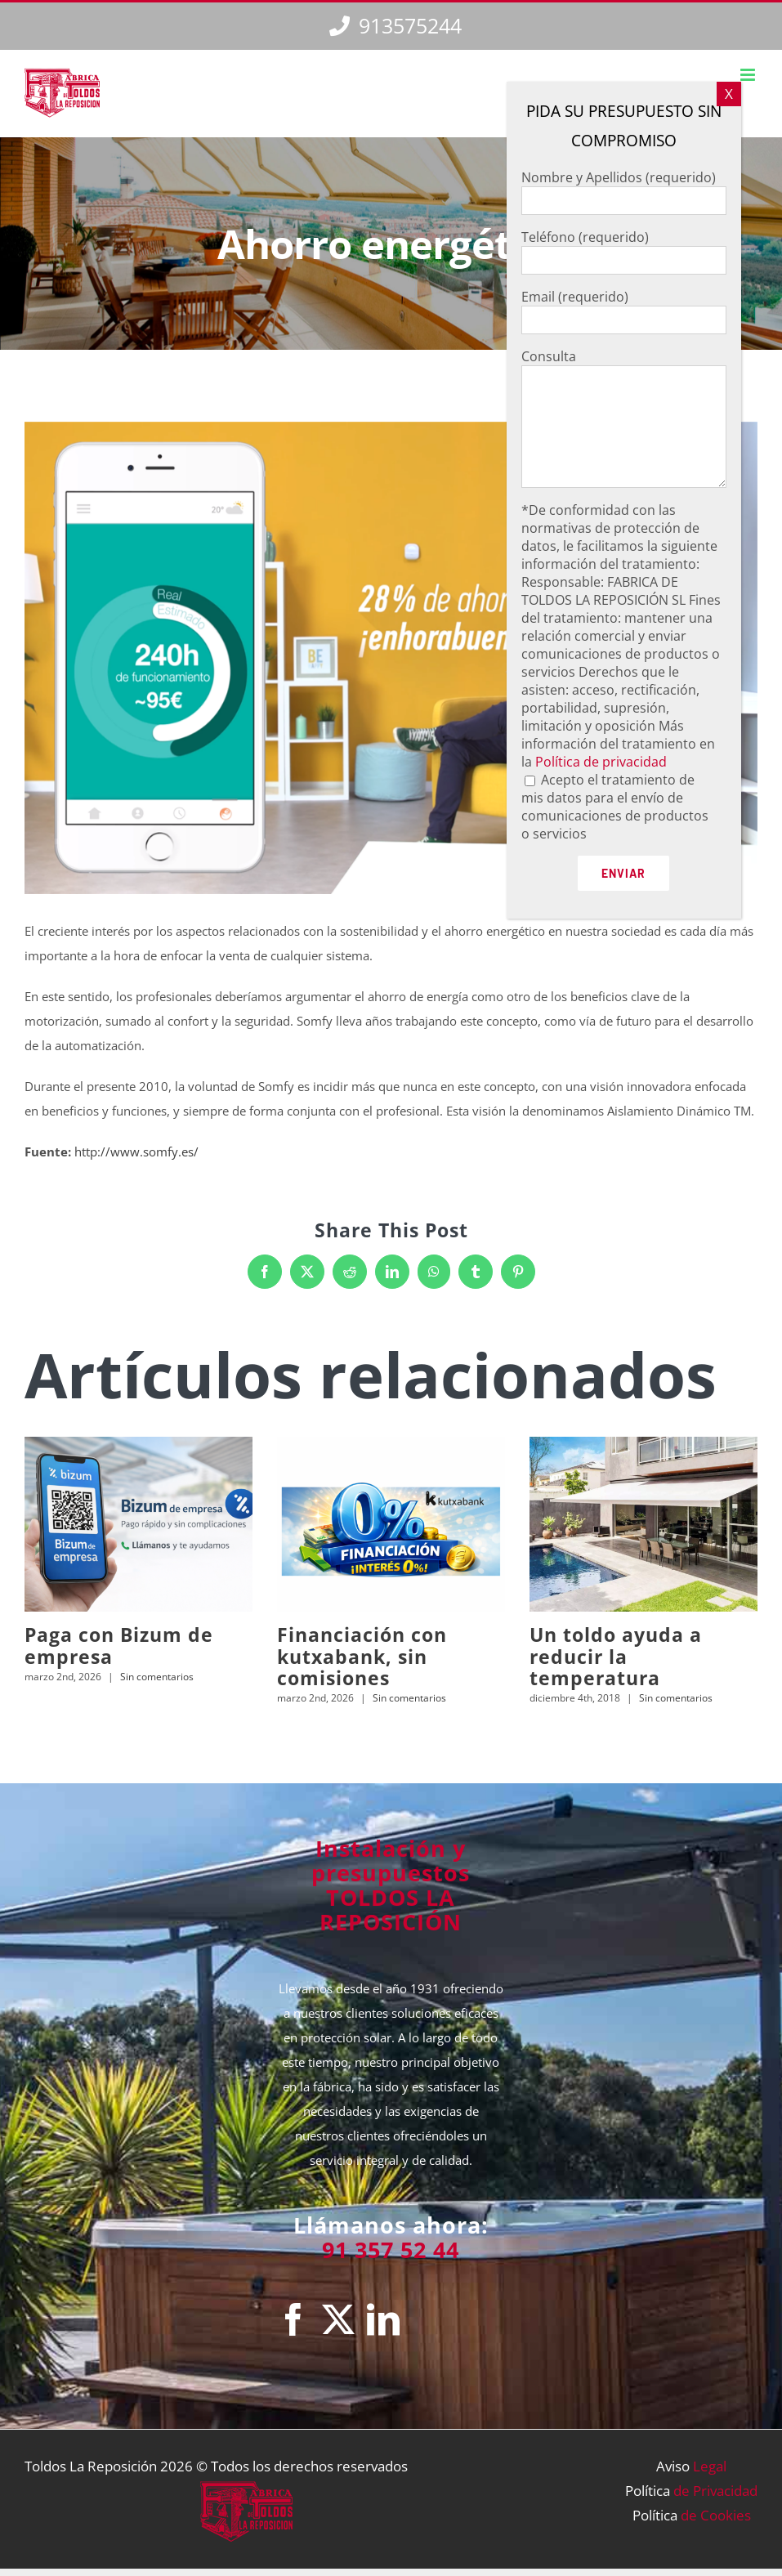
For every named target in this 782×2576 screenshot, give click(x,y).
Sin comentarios (157, 1677)
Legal (709, 2466)
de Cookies (716, 2515)
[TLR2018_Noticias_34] (391, 658)
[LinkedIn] (383, 2319)
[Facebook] (293, 2319)
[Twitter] (338, 2319)
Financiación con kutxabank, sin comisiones (362, 1655)
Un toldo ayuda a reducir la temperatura (616, 1655)
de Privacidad (715, 2490)
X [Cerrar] (729, 93)
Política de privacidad (601, 762)
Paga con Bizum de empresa (119, 1645)
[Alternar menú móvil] (748, 74)
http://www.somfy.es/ (136, 1151)
